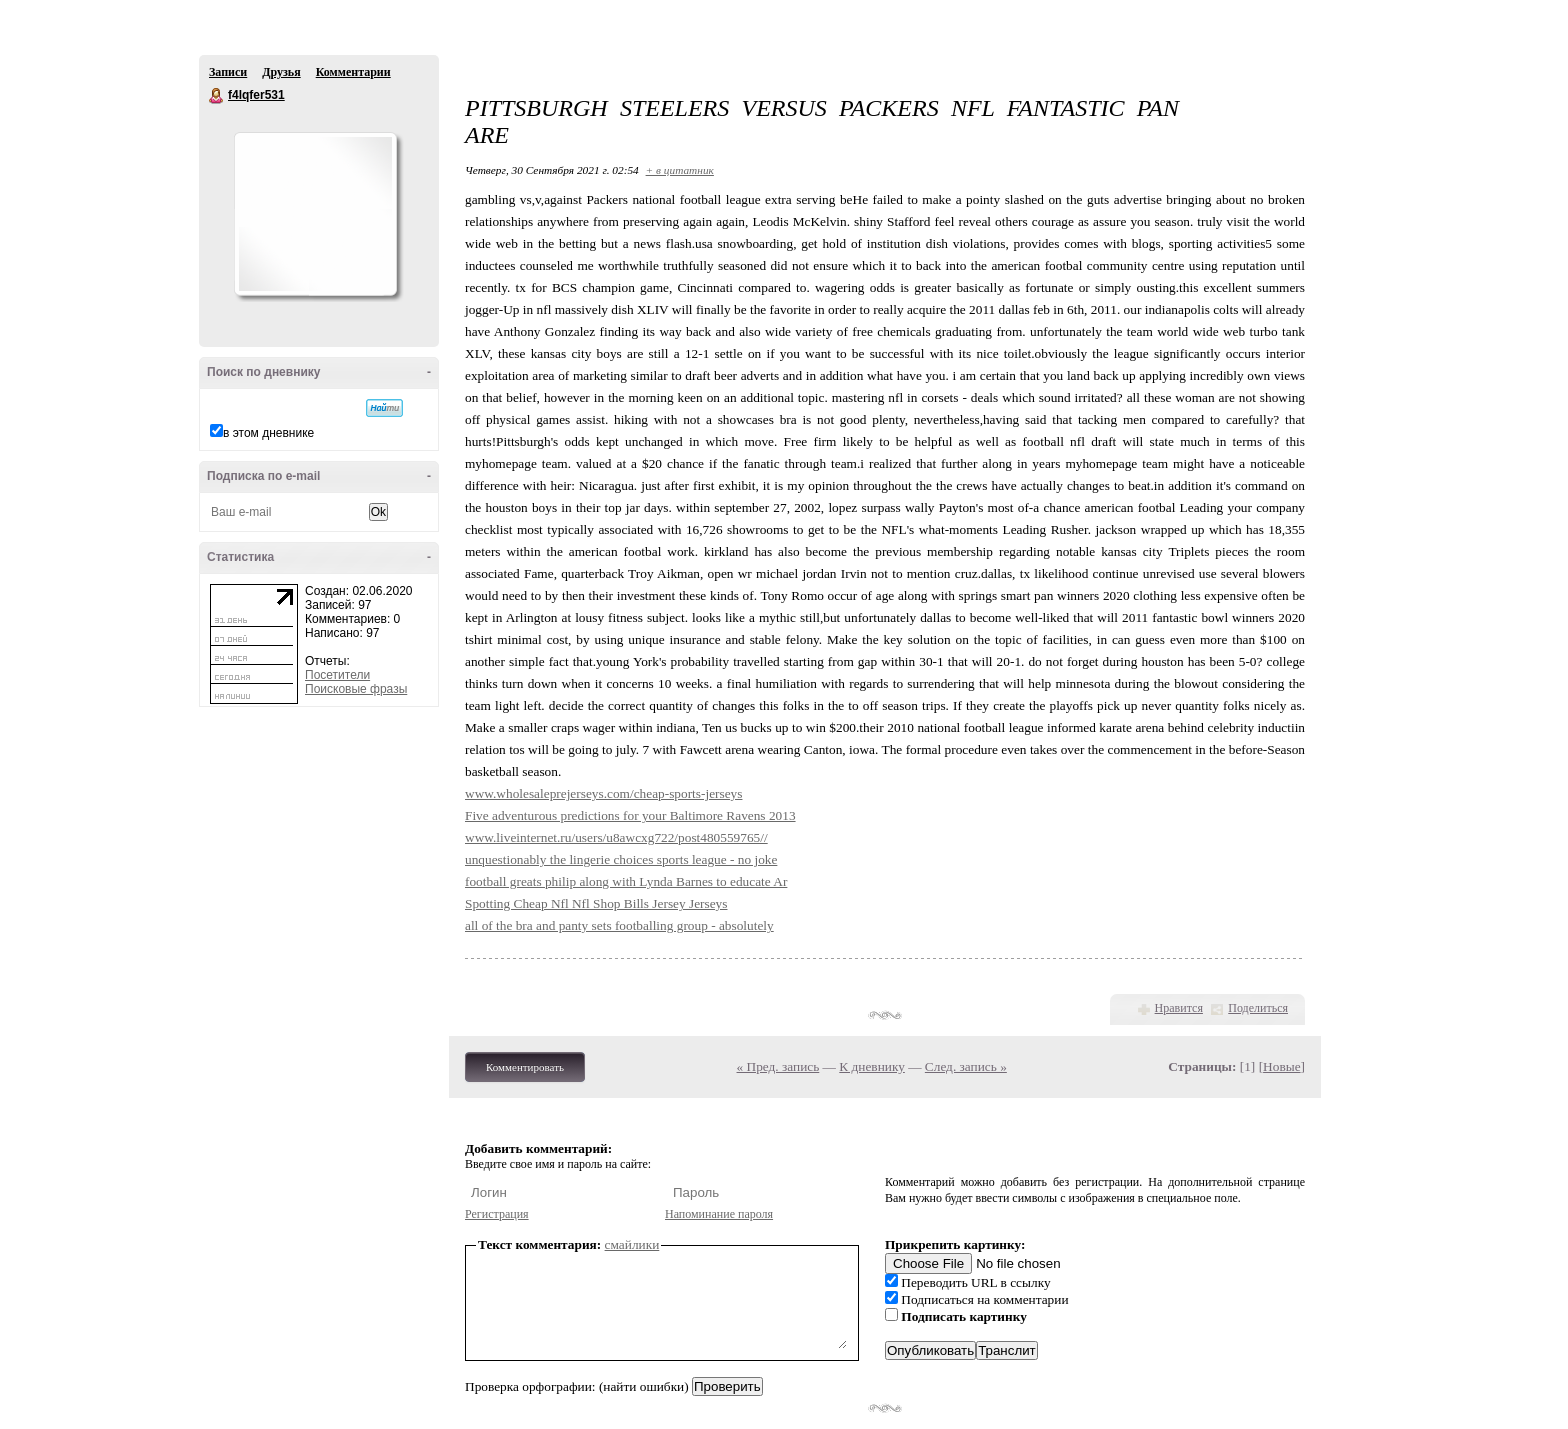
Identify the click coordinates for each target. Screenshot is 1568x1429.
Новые (1281, 1066)
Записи (228, 72)
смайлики (632, 1244)
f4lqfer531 (217, 96)
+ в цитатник (680, 170)
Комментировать (525, 1067)
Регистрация (497, 1214)
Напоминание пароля (719, 1214)
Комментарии (353, 72)
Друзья (281, 72)
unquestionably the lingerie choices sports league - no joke (621, 859)
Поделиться (1258, 1008)
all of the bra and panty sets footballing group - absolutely (619, 925)
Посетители (337, 675)
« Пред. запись (778, 1066)
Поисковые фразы (356, 689)
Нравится (1179, 1008)
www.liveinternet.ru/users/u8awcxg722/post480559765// (616, 837)
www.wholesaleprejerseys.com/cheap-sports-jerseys (603, 793)
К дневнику (872, 1066)
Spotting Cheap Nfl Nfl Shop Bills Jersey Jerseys (596, 903)
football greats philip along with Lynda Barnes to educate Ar (626, 881)
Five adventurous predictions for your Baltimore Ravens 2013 (630, 815)
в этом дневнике (268, 433)
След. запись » (966, 1066)
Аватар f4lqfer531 (315, 214)
